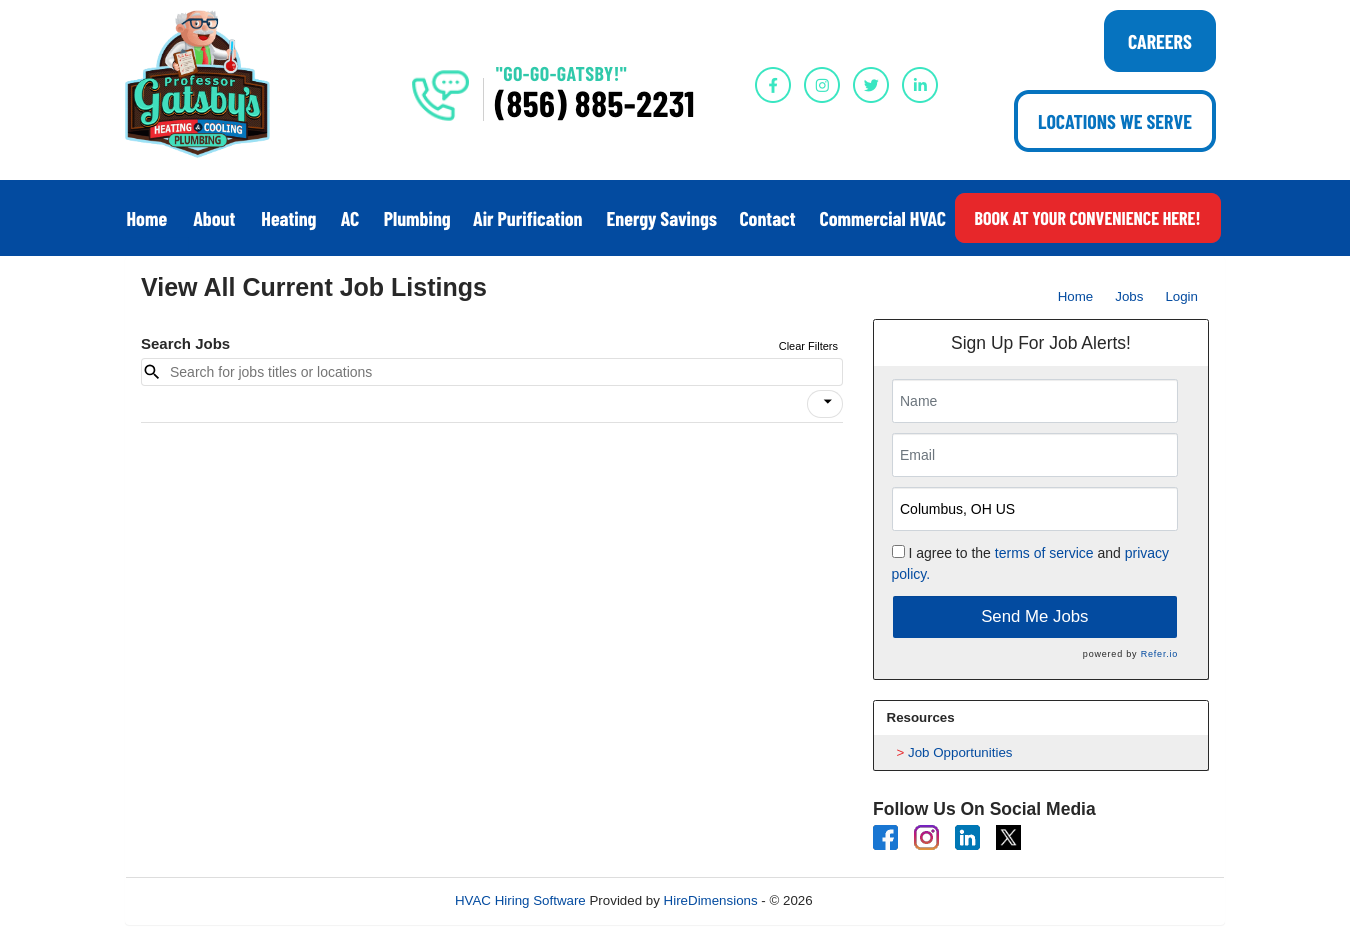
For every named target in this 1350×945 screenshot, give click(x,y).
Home (1076, 296)
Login (1181, 296)
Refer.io (1159, 654)
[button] (825, 404)
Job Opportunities (960, 752)
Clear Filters (808, 346)
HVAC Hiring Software (522, 900)
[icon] (828, 402)
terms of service (1044, 553)
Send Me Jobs (1034, 616)
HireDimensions (711, 900)
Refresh (871, 900)
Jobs (1129, 296)
